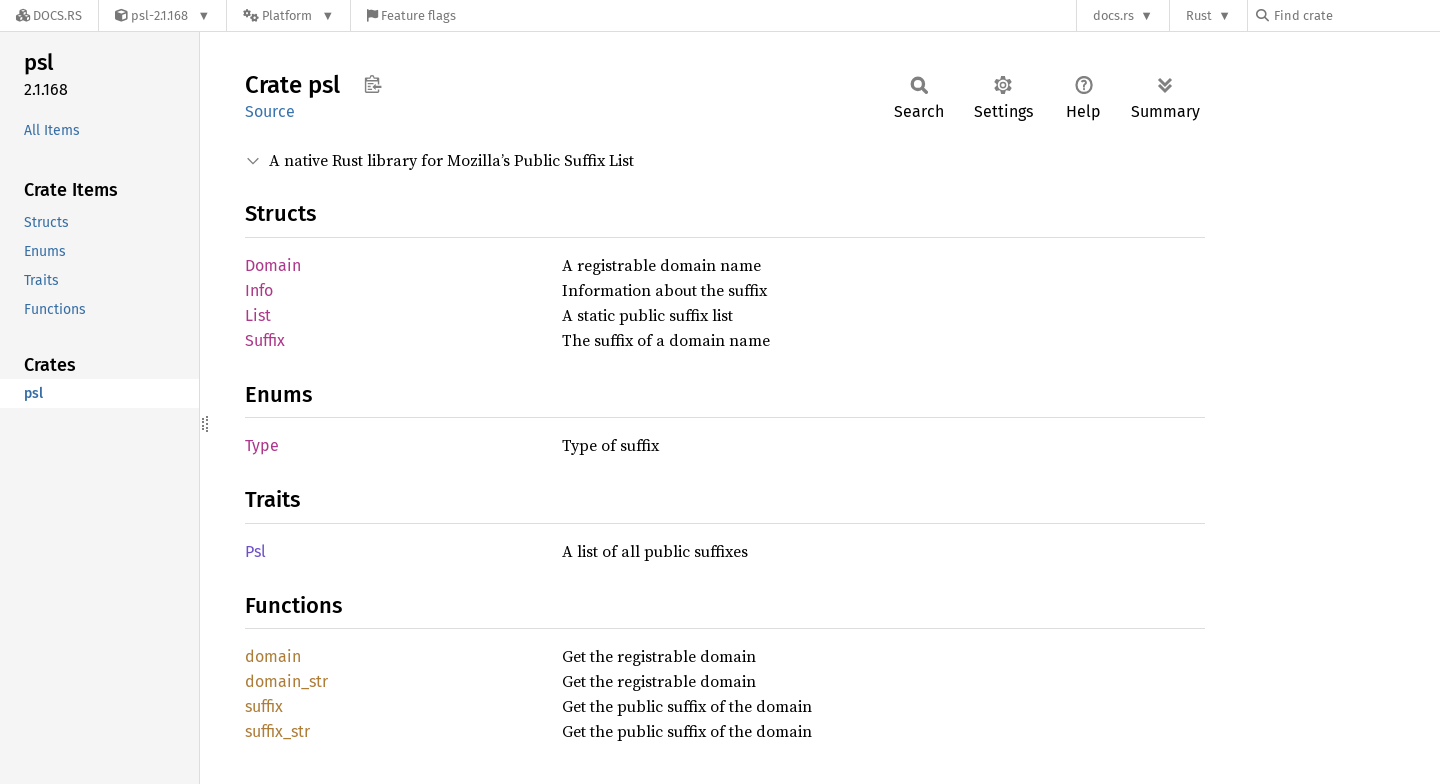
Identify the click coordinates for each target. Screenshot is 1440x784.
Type (262, 445)
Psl (255, 551)
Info (259, 290)
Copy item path (372, 84)
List (258, 315)
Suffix (265, 340)
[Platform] (288, 15)
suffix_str (277, 731)
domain (273, 656)
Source (270, 111)
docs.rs (1113, 15)
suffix (264, 706)
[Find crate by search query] (1356, 15)
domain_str (286, 681)
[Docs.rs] (49, 15)
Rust (1199, 15)
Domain (273, 265)
